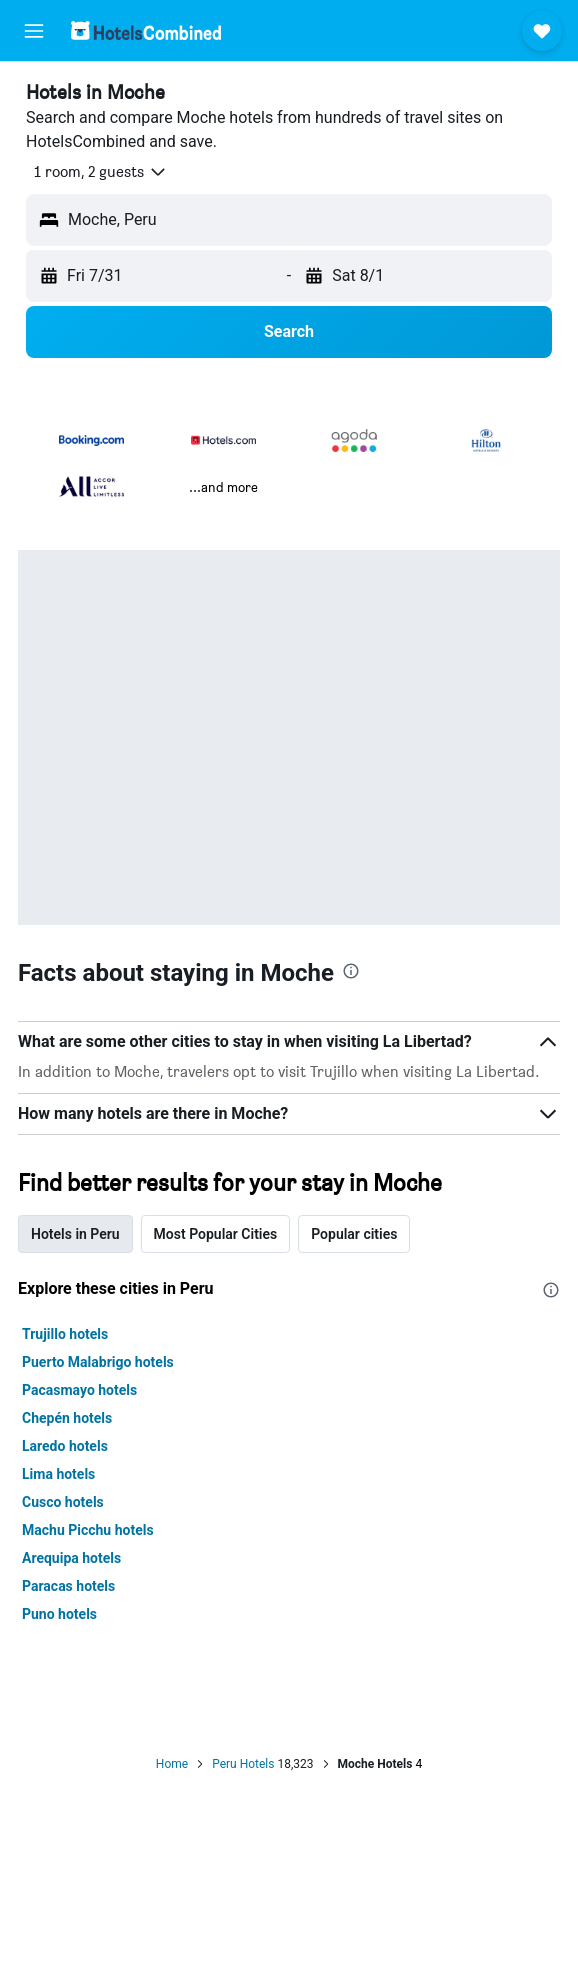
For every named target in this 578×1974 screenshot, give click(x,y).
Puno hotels (59, 1614)
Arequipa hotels (71, 1558)
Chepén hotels (67, 1418)
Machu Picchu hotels (88, 1530)
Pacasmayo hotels (79, 1390)
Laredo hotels (65, 1446)
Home (172, 1764)
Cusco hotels (63, 1502)
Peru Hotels (243, 1764)
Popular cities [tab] (354, 1234)
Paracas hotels (68, 1586)
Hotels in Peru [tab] (75, 1234)
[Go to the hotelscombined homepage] (146, 30)
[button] (34, 31)
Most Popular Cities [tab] (216, 1234)
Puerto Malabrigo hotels (98, 1362)
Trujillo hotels (65, 1334)
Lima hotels (58, 1474)
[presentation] (351, 971)
